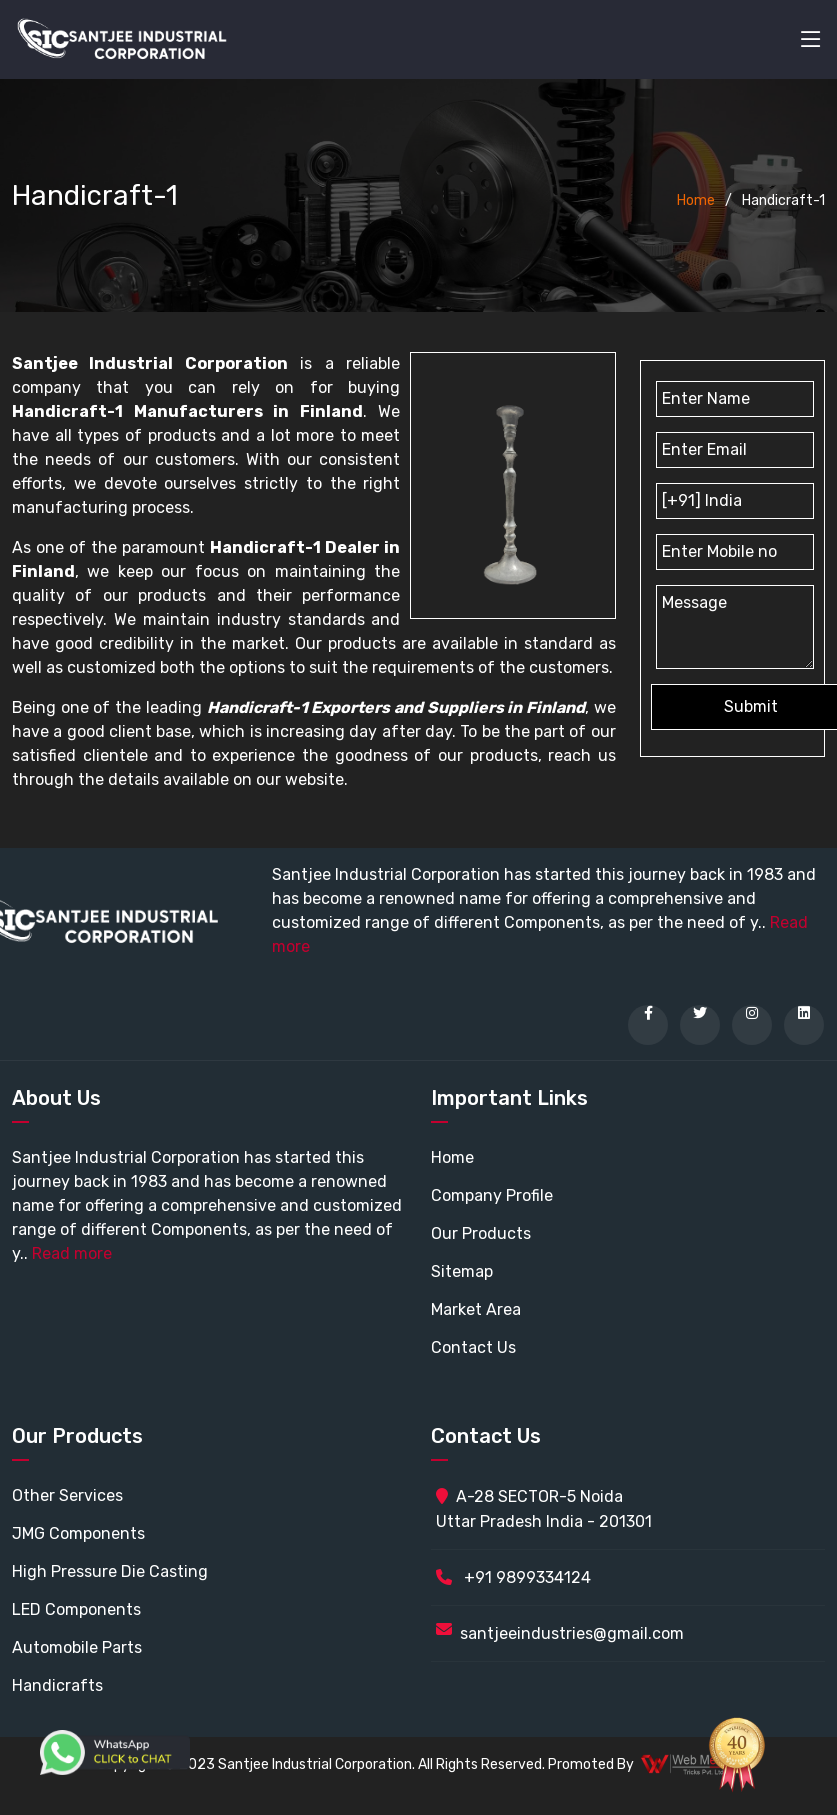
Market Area (476, 1309)
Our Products (481, 1233)
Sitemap (462, 1271)
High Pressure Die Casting (110, 1571)
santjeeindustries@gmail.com (572, 1633)
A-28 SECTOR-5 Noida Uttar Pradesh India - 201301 (544, 1509)
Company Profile (492, 1195)
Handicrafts (57, 1685)
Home (696, 200)
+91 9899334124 (513, 1577)
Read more (72, 1253)
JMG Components (78, 1533)
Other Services (67, 1495)
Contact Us (473, 1347)
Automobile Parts (77, 1647)
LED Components (76, 1609)
